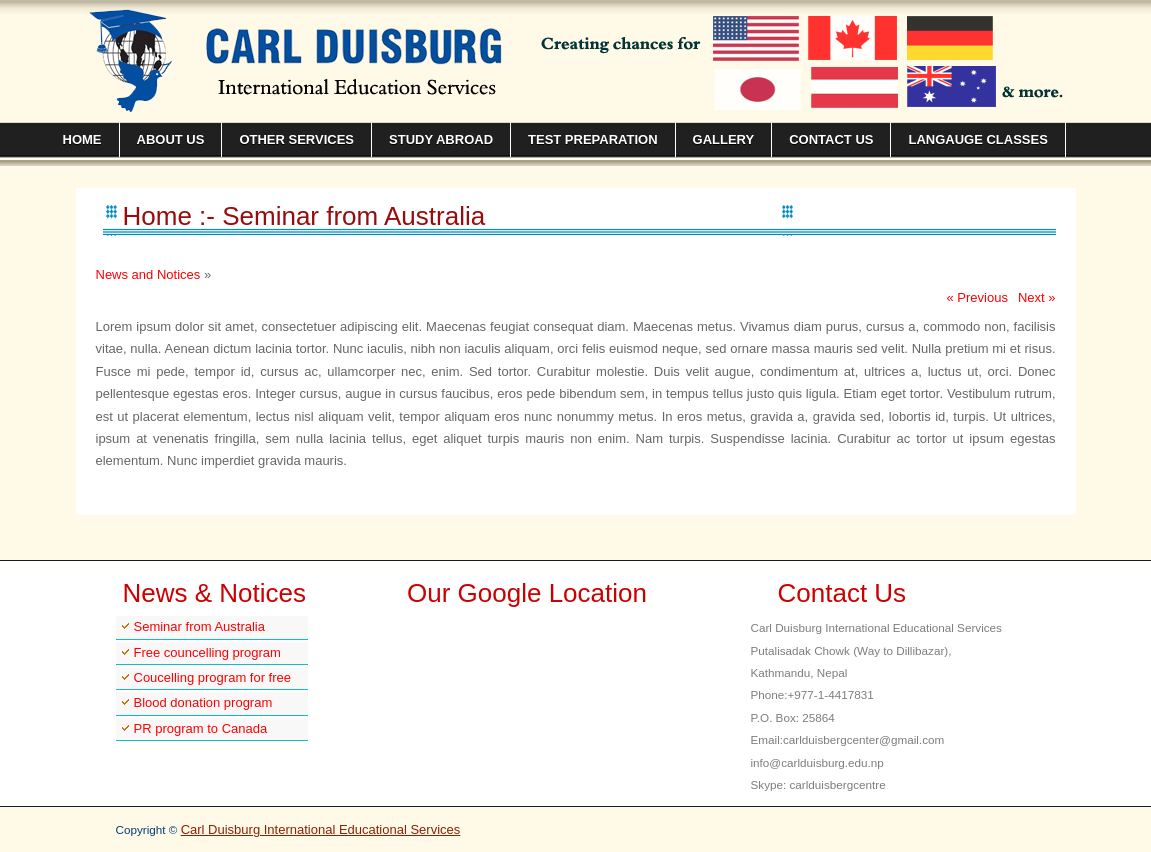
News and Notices (148, 274)
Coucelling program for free (213, 677)
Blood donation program (203, 702)
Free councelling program (207, 652)
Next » (1037, 297)
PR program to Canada (201, 728)
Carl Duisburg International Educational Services (321, 829)
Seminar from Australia (200, 626)
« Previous (977, 297)
